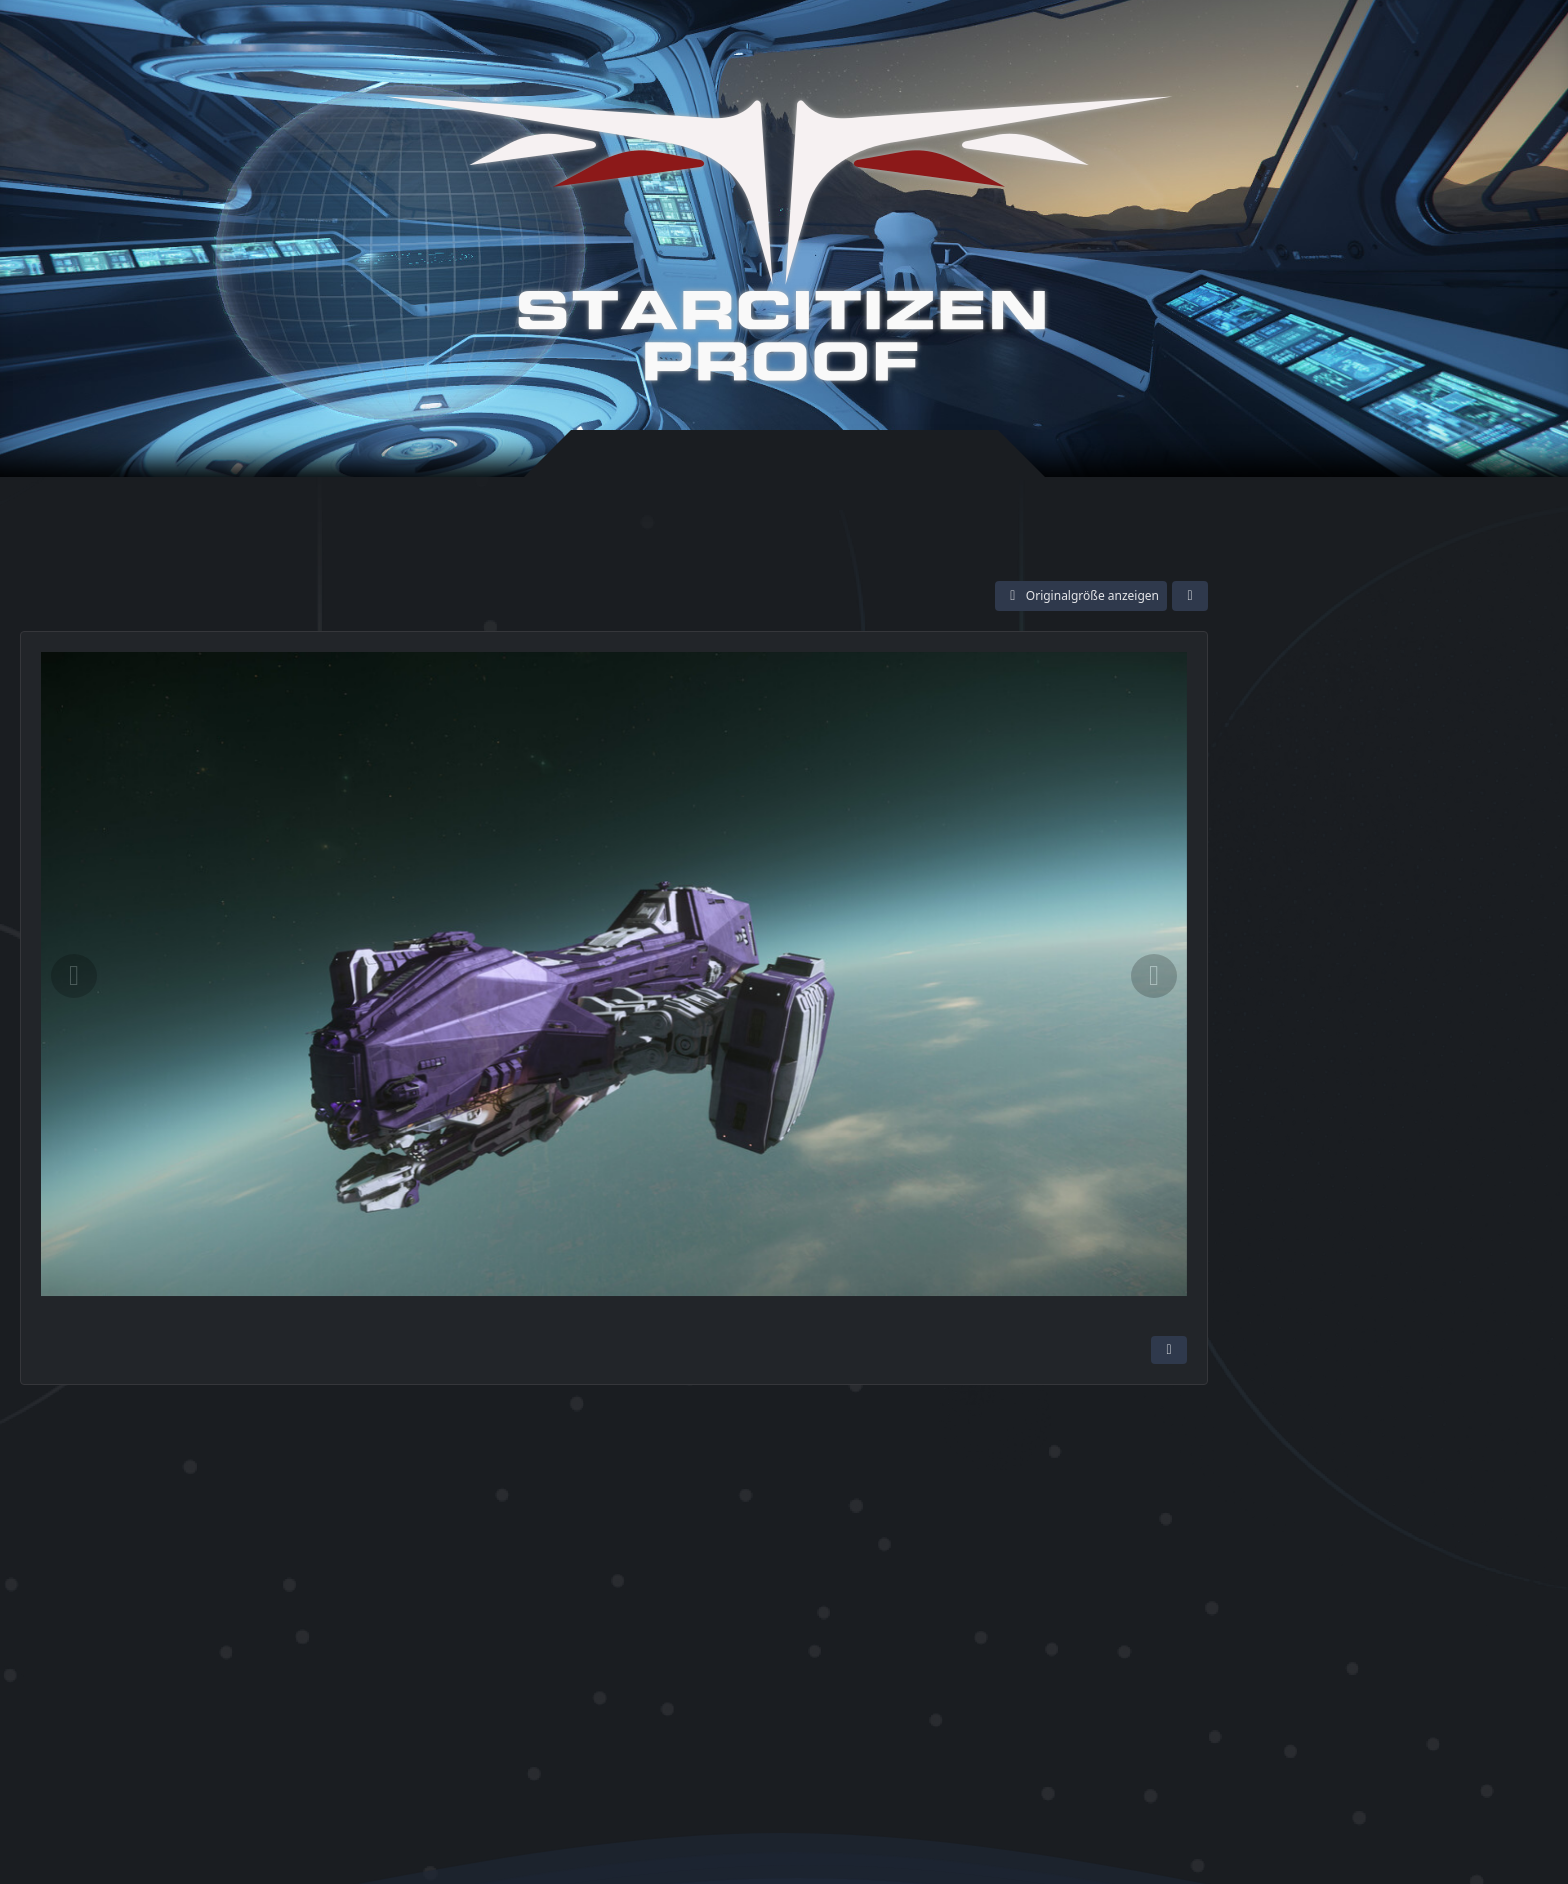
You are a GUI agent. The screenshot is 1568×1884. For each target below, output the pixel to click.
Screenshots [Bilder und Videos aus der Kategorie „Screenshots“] (1292, 1022)
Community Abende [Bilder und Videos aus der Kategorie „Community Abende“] (1319, 1000)
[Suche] (1461, 42)
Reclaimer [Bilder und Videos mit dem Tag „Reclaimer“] (1303, 1162)
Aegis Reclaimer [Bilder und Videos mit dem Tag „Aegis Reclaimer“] (1414, 1162)
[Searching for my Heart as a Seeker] (1464, 631)
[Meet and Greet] (1306, 631)
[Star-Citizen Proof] (779, 238)
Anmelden (1259, 43)
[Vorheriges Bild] (74, 976)
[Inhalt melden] (1169, 1350)
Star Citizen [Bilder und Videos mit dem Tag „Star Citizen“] (1307, 1134)
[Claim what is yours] (1385, 631)
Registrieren (1368, 43)
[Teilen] (1190, 596)
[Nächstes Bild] (1154, 976)
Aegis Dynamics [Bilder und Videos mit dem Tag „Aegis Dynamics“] (1423, 1134)
